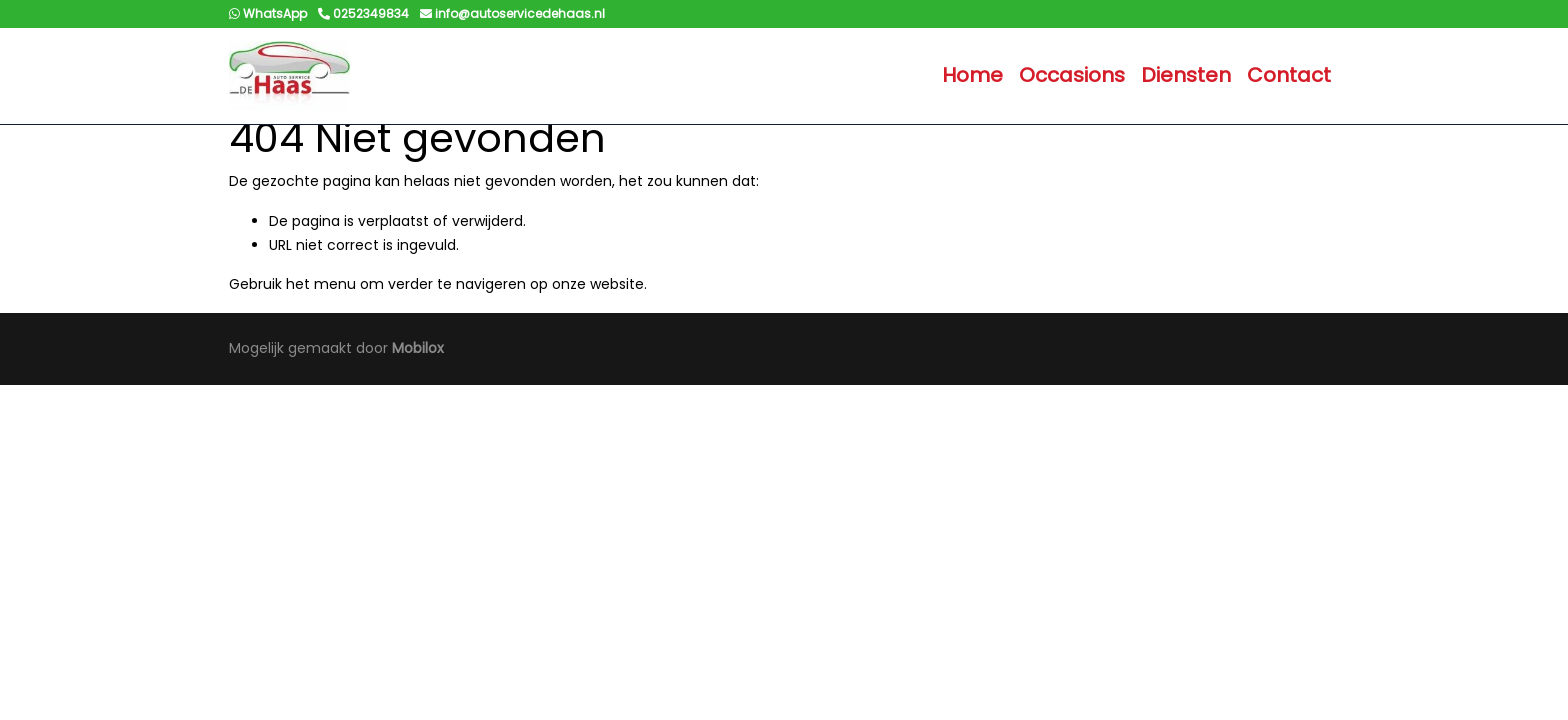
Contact (1289, 75)
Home (972, 75)
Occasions (1072, 75)
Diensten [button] (1186, 75)
